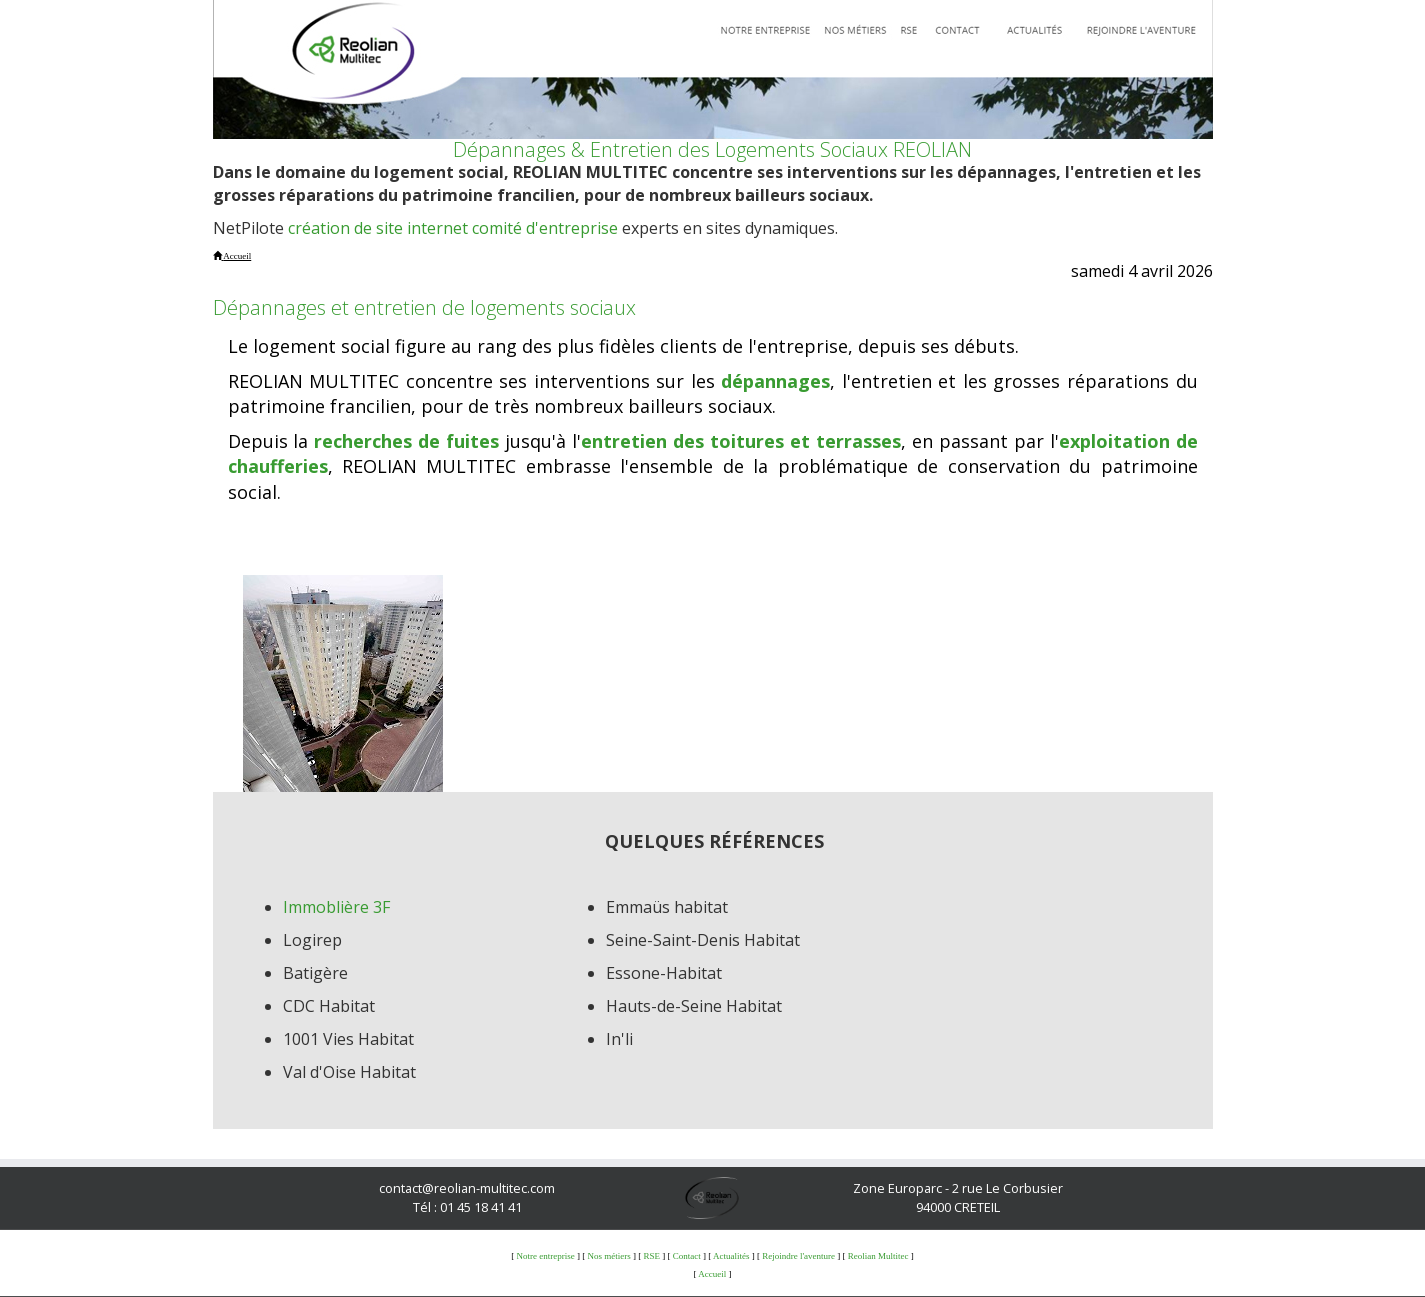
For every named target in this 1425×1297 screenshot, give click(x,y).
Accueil (712, 1274)
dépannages (775, 381)
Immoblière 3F (336, 907)
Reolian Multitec (878, 1256)
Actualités (731, 1256)
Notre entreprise (545, 1256)
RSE (651, 1256)
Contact (687, 1256)
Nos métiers (608, 1256)
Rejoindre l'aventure (798, 1256)
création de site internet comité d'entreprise (453, 228)
